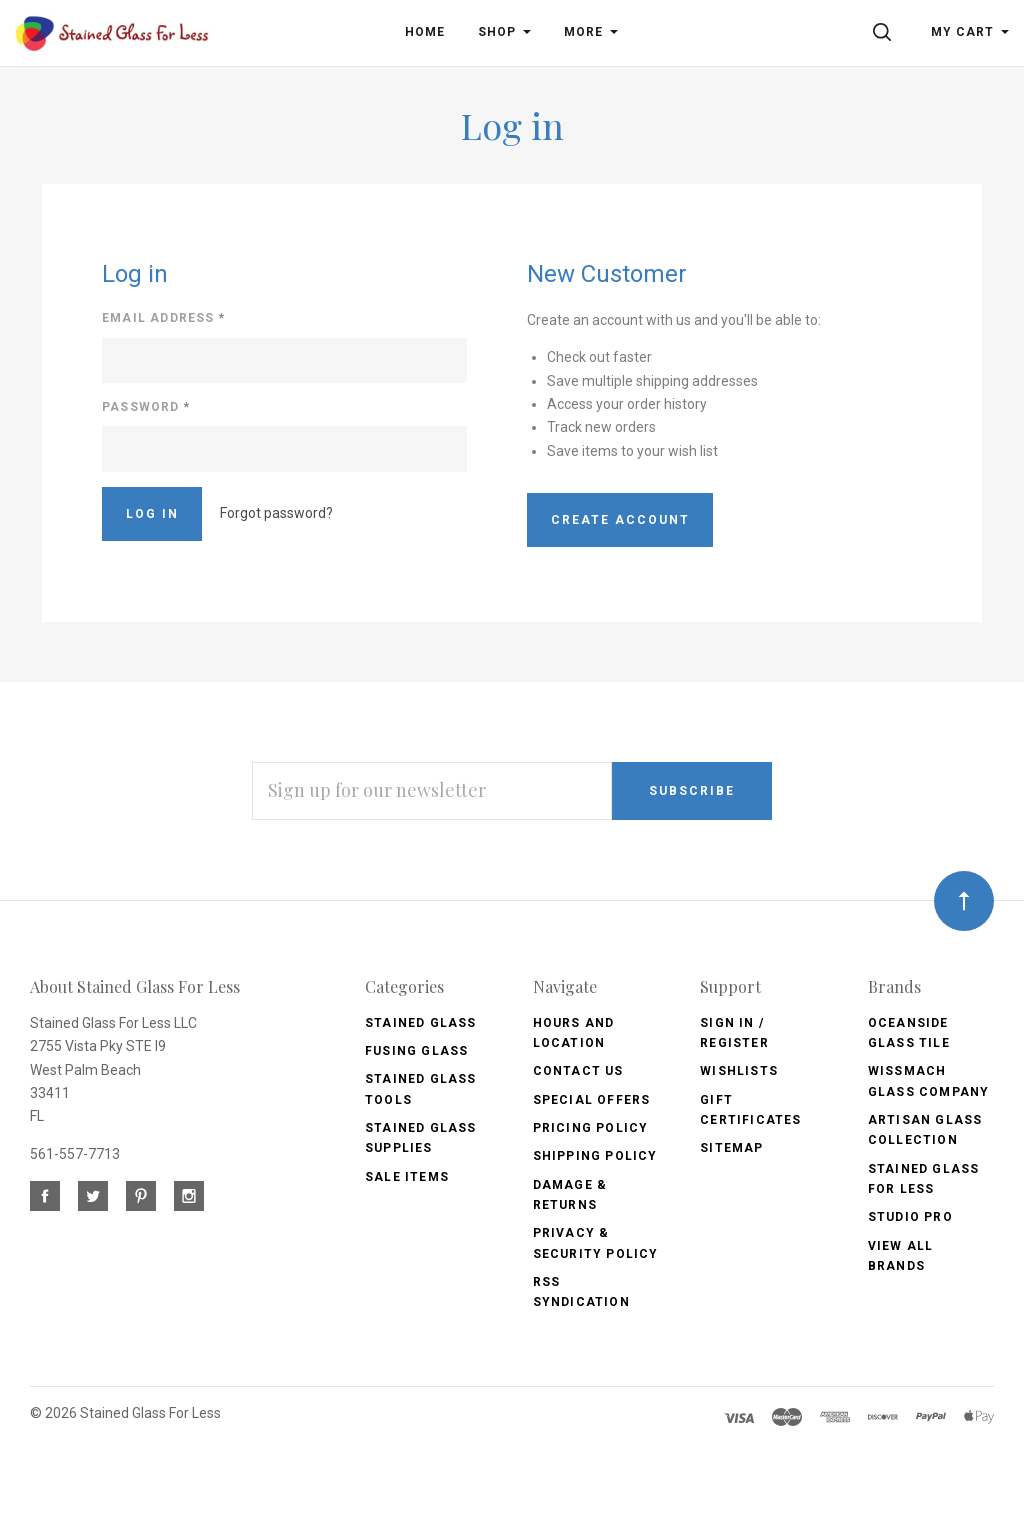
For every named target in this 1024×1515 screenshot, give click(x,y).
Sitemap (731, 1148)
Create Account (620, 520)
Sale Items (407, 1177)
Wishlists (739, 1071)
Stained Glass (421, 1023)
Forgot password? (276, 513)
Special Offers (592, 1100)
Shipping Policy (595, 1156)
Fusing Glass (416, 1051)
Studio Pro (910, 1217)
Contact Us (578, 1071)
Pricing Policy (591, 1128)
